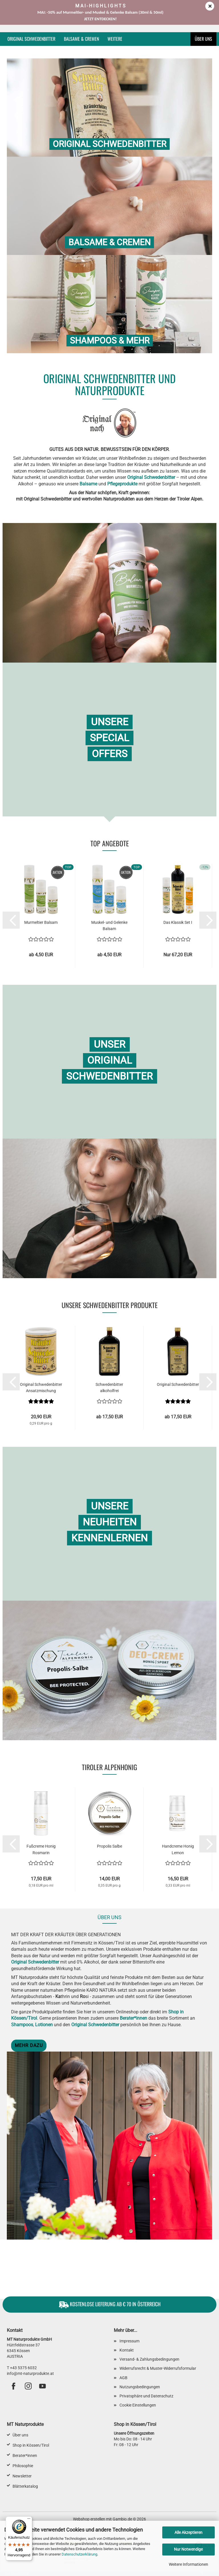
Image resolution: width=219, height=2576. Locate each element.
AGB (123, 2377)
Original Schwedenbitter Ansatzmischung (41, 1387)
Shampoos (22, 2024)
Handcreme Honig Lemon (178, 1849)
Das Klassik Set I (177, 922)
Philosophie (23, 2465)
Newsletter (22, 2476)
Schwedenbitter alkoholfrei (109, 1387)
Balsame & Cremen (81, 38)
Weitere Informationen (188, 2564)
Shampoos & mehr (109, 341)
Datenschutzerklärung (79, 2554)
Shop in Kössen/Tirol (31, 2445)
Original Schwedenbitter (31, 38)
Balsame (88, 484)
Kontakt (126, 2350)
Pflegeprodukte (122, 484)
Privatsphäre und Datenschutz (146, 2396)
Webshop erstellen (89, 2519)
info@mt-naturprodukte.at (30, 2373)
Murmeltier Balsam (41, 922)
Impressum (129, 2341)
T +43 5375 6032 (22, 2367)
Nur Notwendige (188, 2549)
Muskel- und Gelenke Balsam (109, 925)
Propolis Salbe (109, 1846)
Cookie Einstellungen (137, 2405)
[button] (11, 920)
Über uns (203, 38)
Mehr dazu (29, 2045)
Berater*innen (133, 2018)
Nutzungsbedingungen (139, 2387)
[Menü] (28, 2519)
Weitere (115, 38)
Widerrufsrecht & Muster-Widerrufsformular (157, 2368)
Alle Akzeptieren (188, 2532)
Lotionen (44, 2024)
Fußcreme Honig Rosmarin (41, 1849)
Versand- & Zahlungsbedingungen (149, 2359)
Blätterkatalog (25, 2486)
